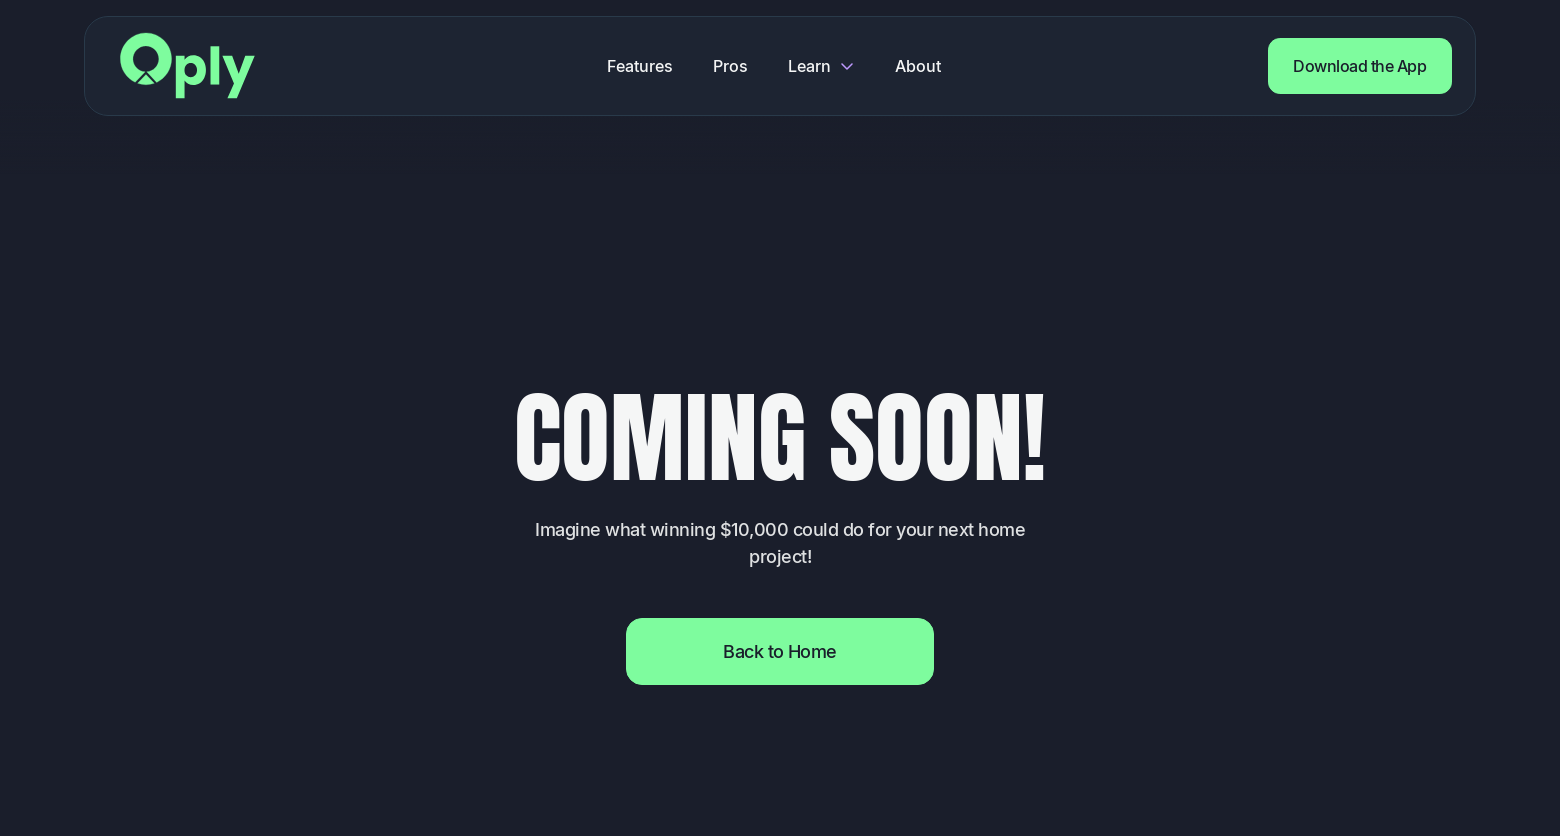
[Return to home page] (187, 65)
